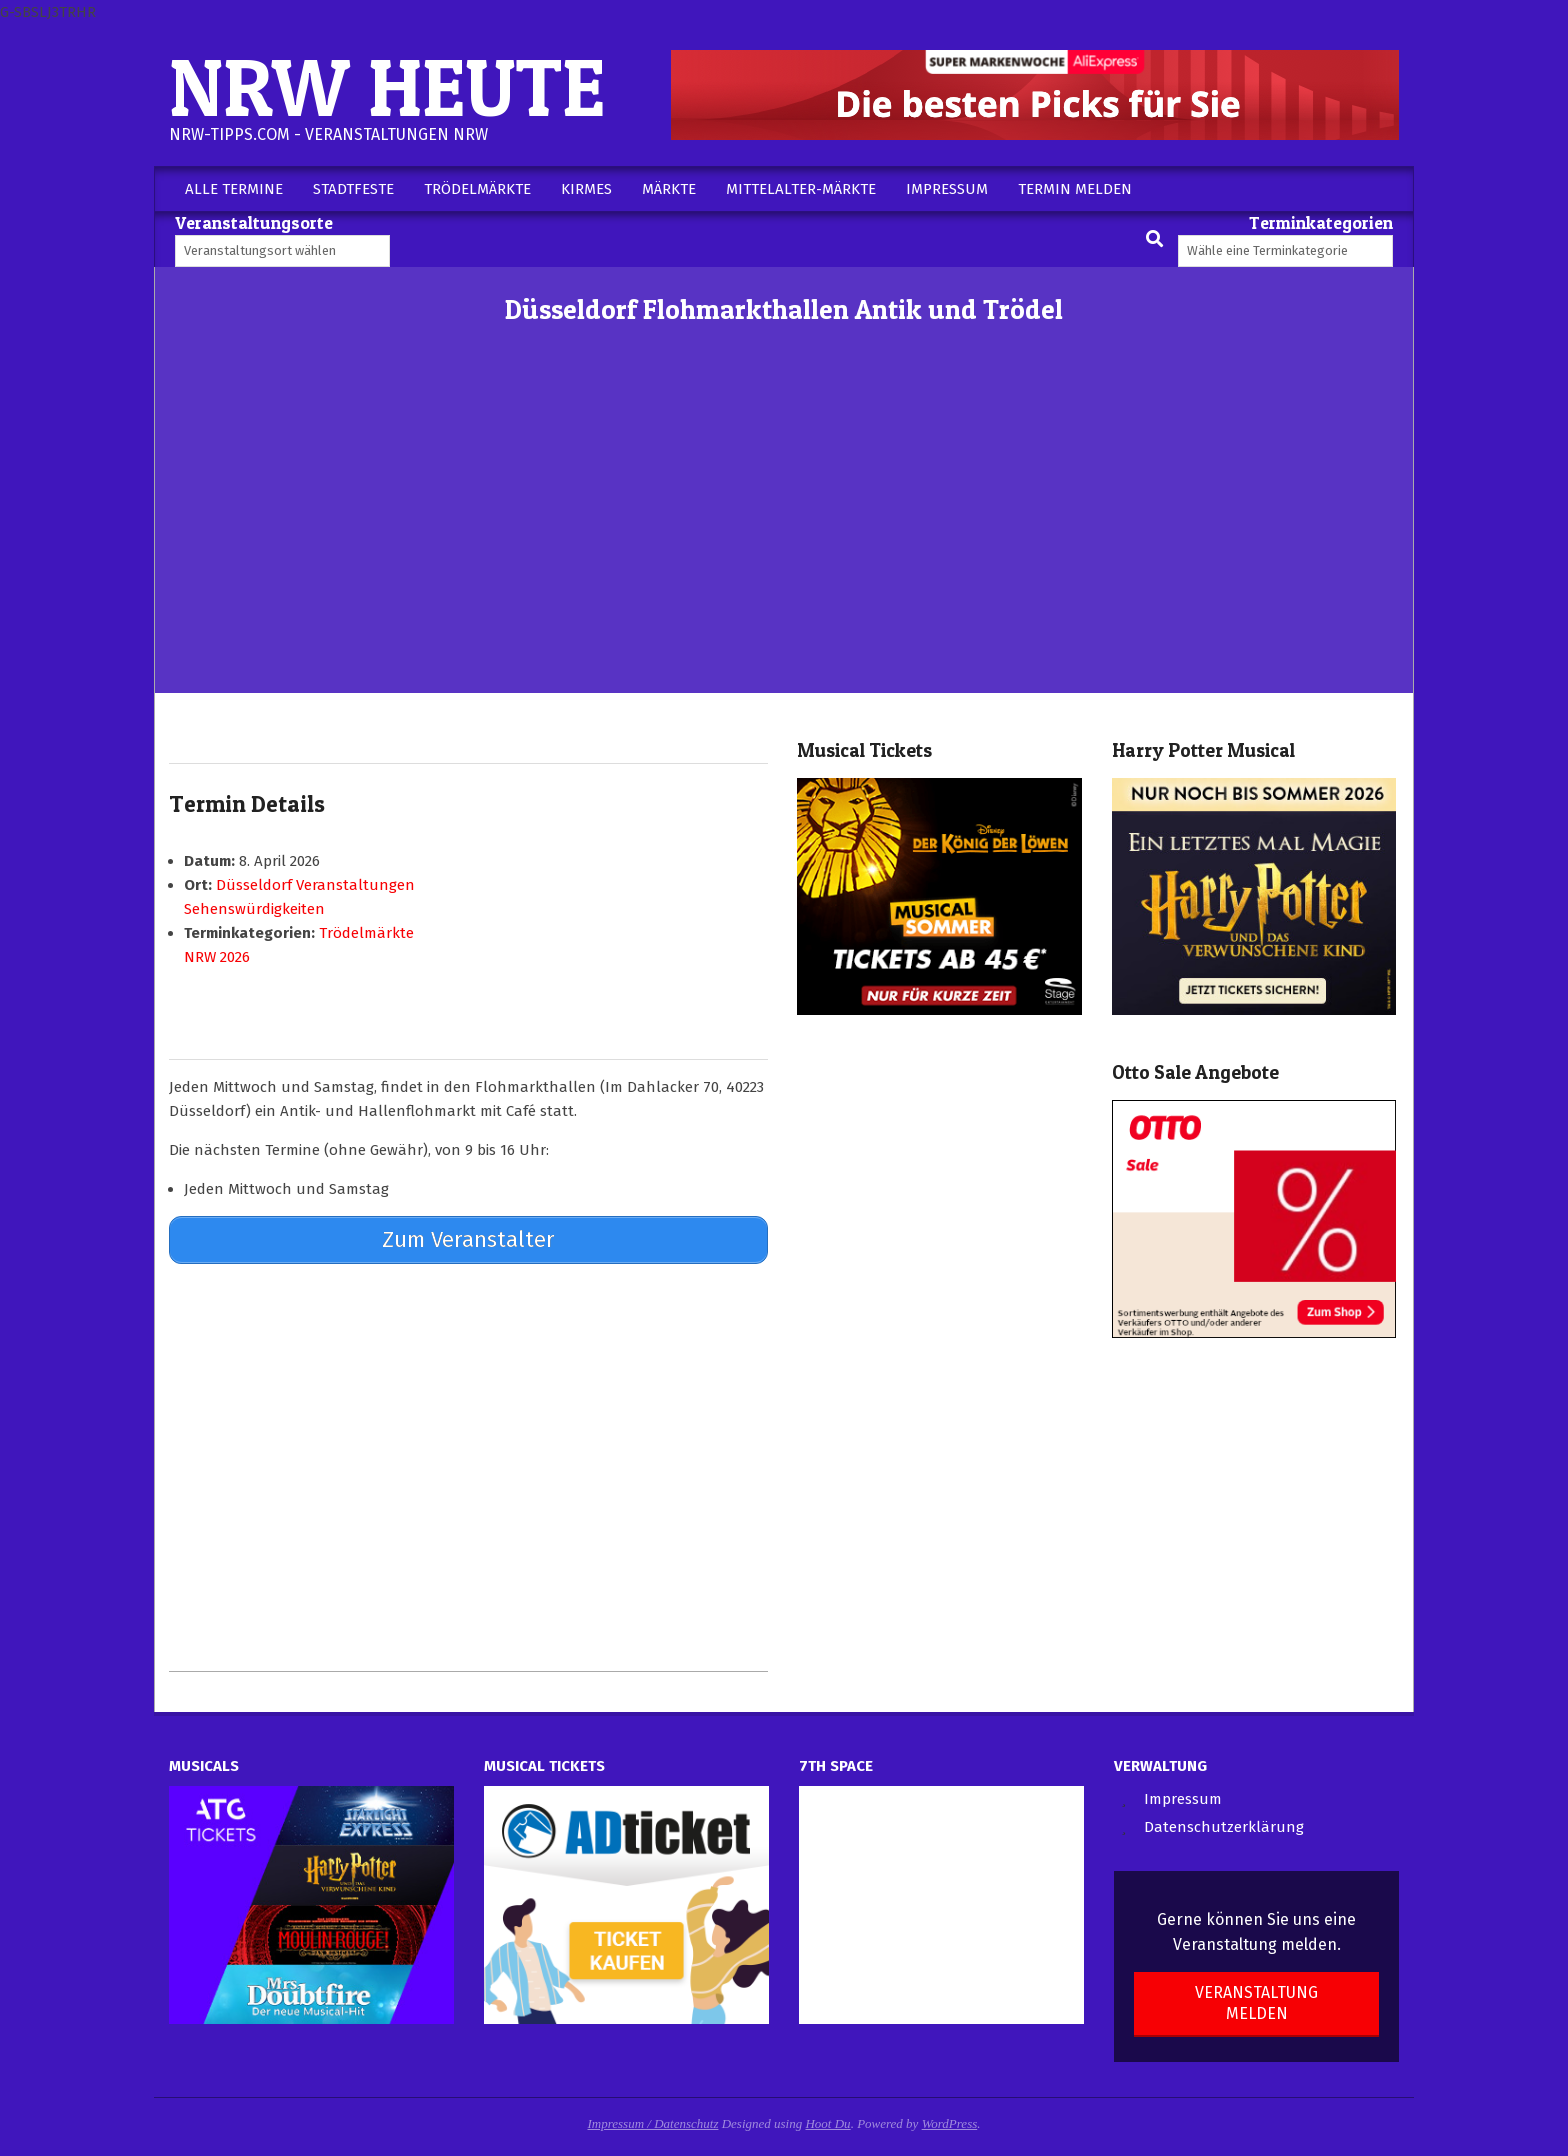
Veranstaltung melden (1256, 2003)
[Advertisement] (784, 543)
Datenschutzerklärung (1224, 1827)
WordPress (950, 2123)
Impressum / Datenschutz (653, 2123)
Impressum (1183, 1799)
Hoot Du (827, 2123)
